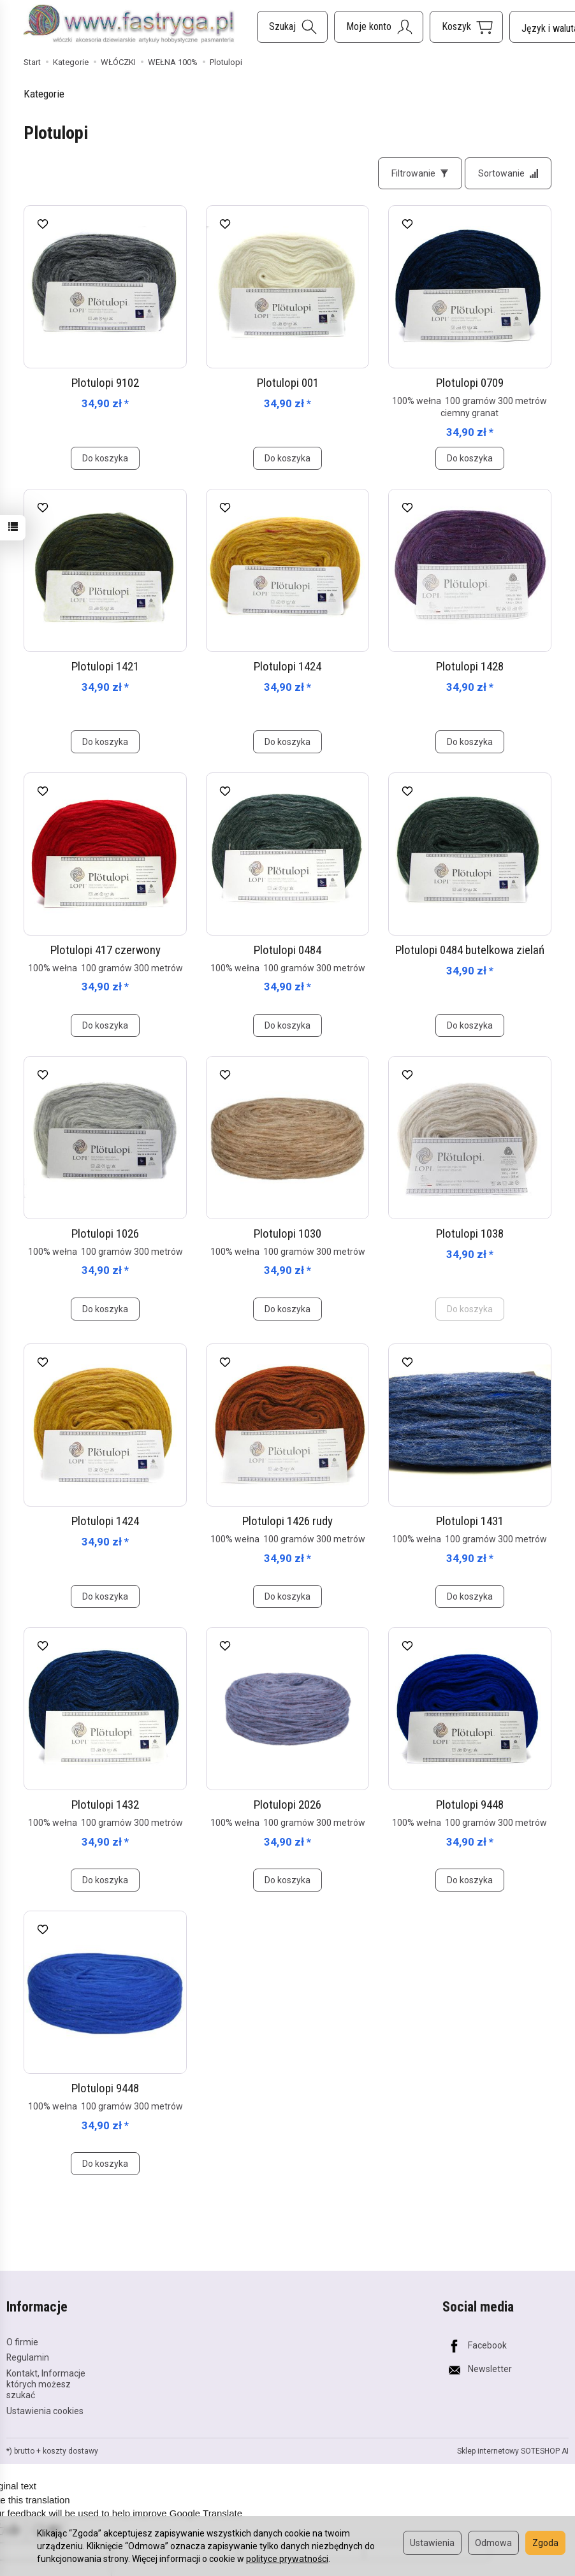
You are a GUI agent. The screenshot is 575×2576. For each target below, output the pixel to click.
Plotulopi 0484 (287, 950)
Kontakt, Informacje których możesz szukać (45, 2384)
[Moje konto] (378, 27)
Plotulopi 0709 (470, 382)
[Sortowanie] (508, 173)
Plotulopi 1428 (470, 666)
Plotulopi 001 (288, 382)
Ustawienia (432, 2543)
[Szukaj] (292, 27)
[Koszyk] (466, 27)
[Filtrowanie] (420, 173)
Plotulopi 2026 (287, 1804)
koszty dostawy (70, 2451)
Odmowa (493, 2543)
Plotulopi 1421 (105, 666)
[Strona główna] (129, 25)
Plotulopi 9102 (105, 382)
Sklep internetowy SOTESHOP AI (513, 2451)
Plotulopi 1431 (470, 1521)
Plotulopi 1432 (105, 1804)
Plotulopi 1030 (287, 1233)
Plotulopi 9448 (470, 1804)
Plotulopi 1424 (287, 666)
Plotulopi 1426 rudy (287, 1521)
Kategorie (44, 93)
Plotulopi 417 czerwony (105, 950)
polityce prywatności (287, 2559)
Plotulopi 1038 (470, 1233)
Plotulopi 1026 (105, 1233)
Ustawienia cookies (45, 2411)
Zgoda (545, 2543)
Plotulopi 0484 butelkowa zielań (469, 950)
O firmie (22, 2342)
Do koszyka (105, 458)
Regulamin (27, 2357)
